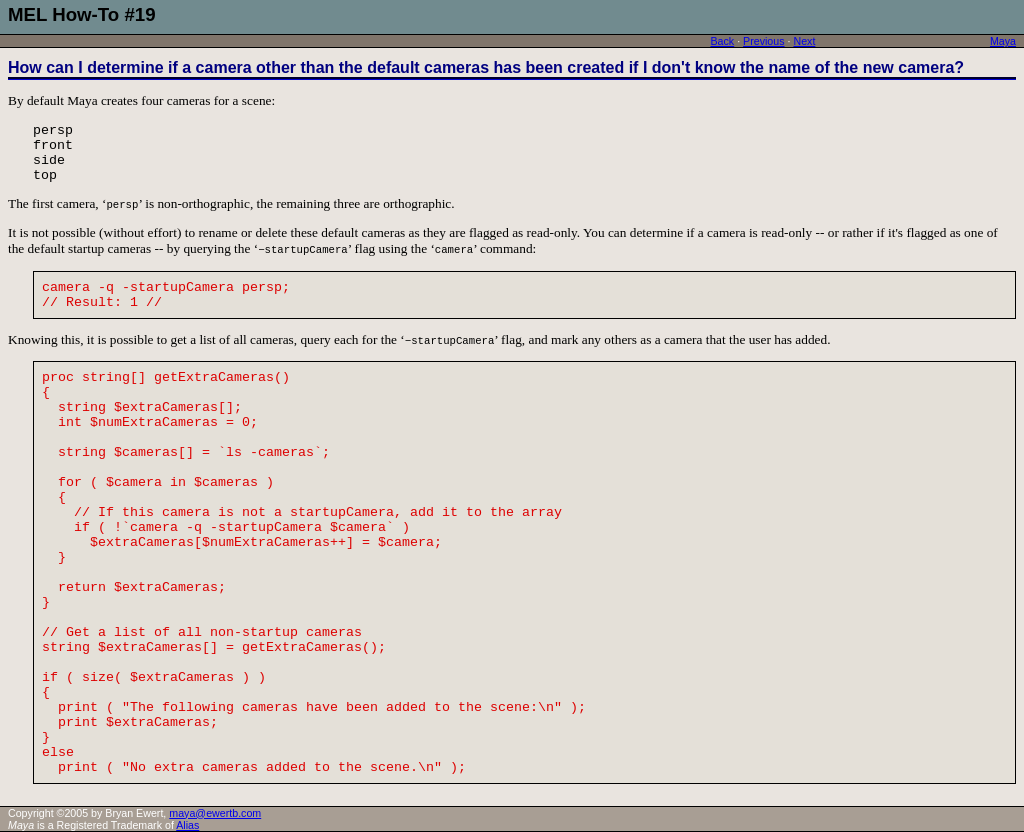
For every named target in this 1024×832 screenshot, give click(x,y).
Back (722, 41)
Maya (1003, 41)
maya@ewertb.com (215, 813)
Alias (187, 825)
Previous (763, 41)
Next (804, 41)
